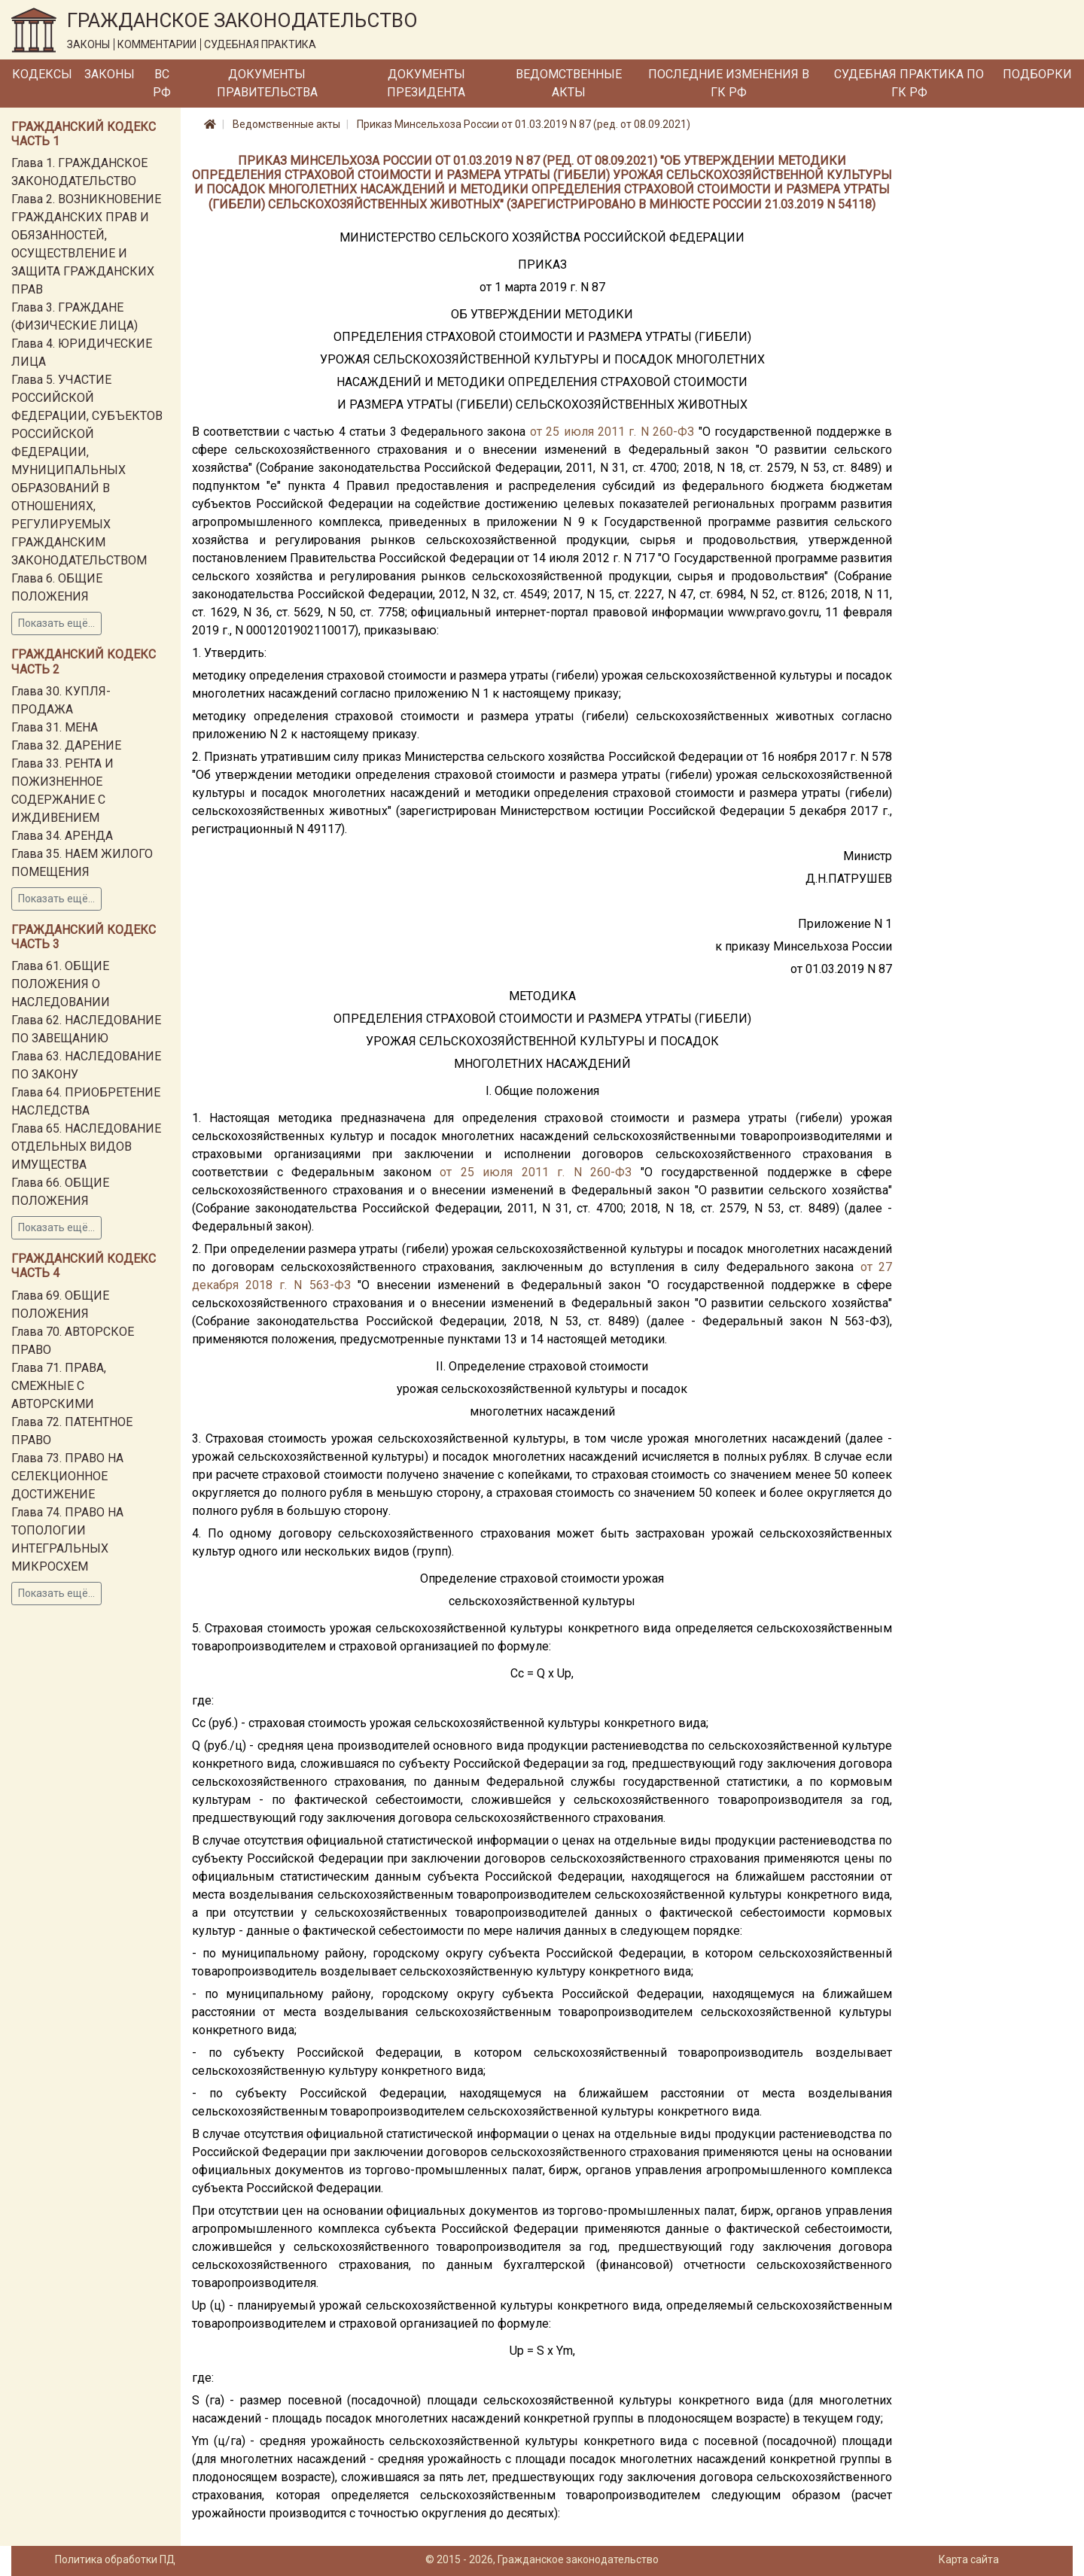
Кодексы (42, 74)
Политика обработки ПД (115, 2559)
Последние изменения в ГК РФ (728, 83)
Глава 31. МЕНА (54, 727)
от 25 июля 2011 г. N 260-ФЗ (612, 431)
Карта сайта (969, 2559)
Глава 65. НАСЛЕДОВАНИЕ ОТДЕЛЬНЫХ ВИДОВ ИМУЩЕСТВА (86, 1146)
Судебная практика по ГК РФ (909, 83)
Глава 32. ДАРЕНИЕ (66, 745)
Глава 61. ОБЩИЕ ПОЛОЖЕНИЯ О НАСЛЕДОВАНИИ (60, 984)
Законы (109, 74)
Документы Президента (426, 83)
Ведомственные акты (569, 83)
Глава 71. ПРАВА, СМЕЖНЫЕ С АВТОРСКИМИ (58, 1386)
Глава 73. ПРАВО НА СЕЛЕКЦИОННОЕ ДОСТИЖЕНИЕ (67, 1476)
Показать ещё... (56, 623)
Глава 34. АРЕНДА (62, 836)
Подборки (1037, 74)
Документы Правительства (267, 83)
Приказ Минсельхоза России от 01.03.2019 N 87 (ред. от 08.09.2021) (523, 124)
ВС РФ (162, 83)
